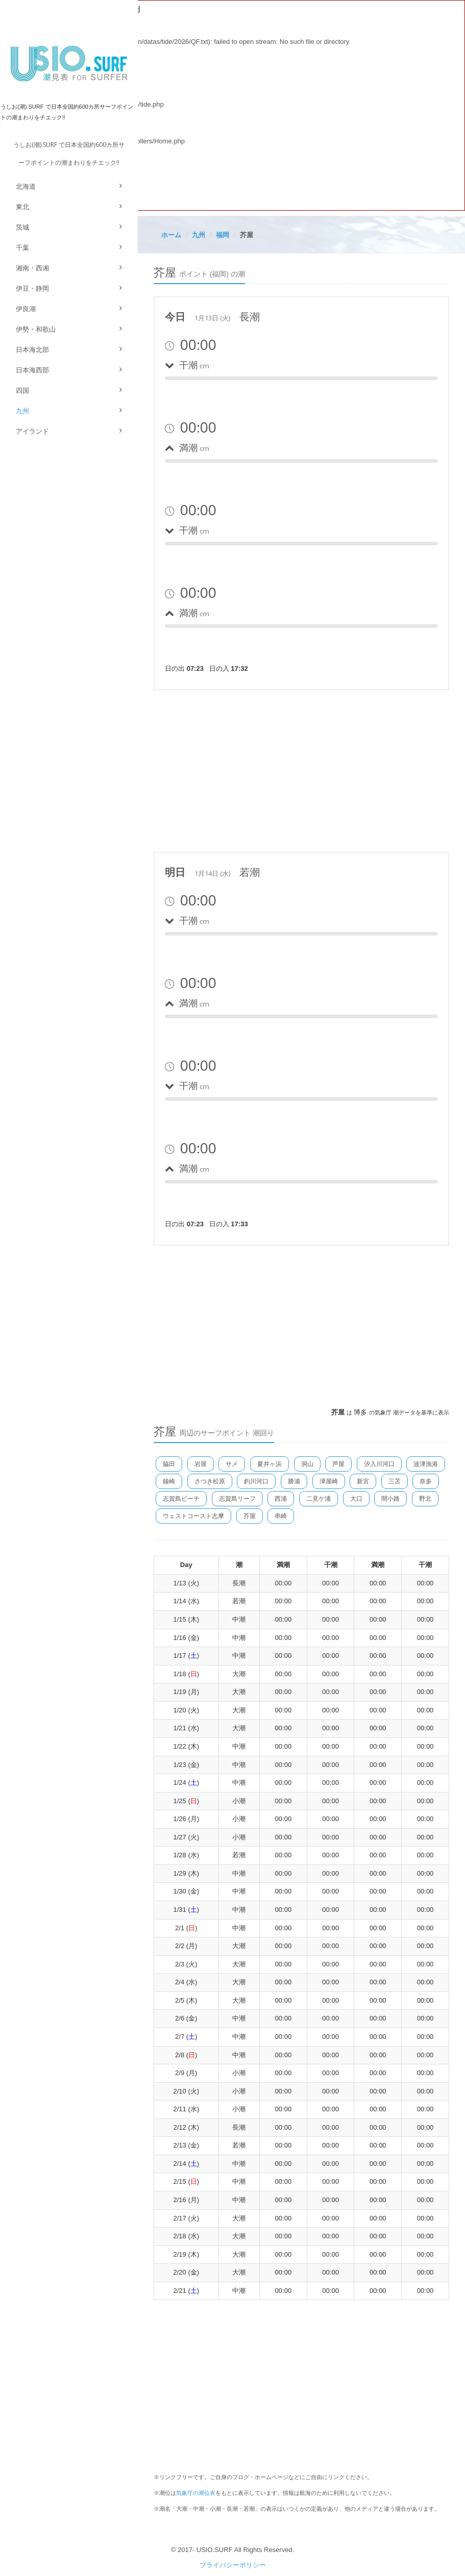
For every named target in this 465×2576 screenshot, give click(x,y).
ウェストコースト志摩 (193, 1516)
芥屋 (249, 1516)
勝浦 (294, 1481)
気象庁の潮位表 (195, 2493)
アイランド (32, 431)
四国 (22, 390)
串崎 (281, 1516)
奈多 (426, 1481)
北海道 (26, 186)
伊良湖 (26, 309)
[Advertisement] (301, 769)
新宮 (363, 1481)
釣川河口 (256, 1481)
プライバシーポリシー (233, 2565)
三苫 (394, 1481)
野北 (425, 1498)
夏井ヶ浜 (269, 1464)
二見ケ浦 (318, 1498)
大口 (356, 1498)
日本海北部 (32, 349)
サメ (232, 1464)
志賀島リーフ (237, 1498)
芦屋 (338, 1464)
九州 (22, 411)
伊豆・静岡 (32, 288)
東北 (22, 207)
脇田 (169, 1464)
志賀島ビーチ (181, 1498)
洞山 (307, 1464)
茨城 (22, 227)
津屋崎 (329, 1481)
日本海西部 (32, 370)
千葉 (22, 247)
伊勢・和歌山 (36, 329)
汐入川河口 (379, 1464)
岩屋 (200, 1464)
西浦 (281, 1498)
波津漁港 (425, 1464)
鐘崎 (169, 1481)
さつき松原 (209, 1481)
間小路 (390, 1498)
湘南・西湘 (32, 268)
